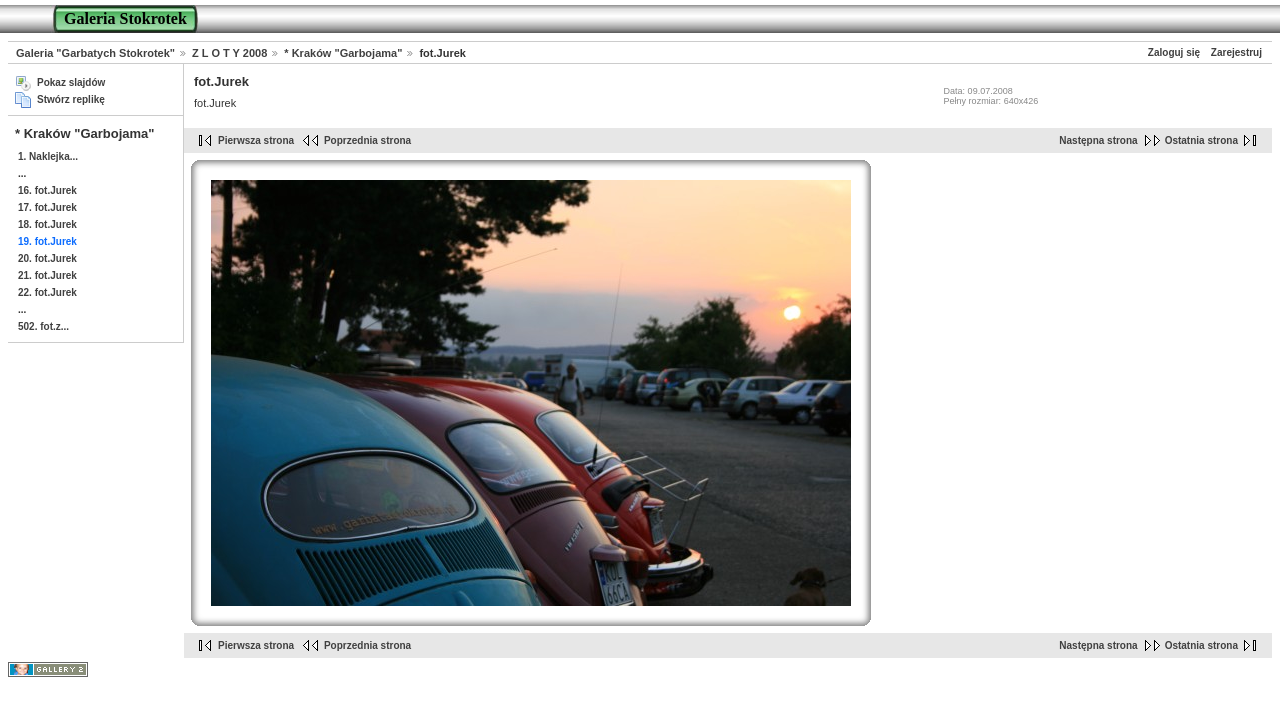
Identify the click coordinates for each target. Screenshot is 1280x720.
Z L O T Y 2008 (229, 53)
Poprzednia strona (367, 140)
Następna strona (1098, 140)
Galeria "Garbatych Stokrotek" (95, 53)
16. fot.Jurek (47, 190)
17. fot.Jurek (47, 207)
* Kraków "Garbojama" (343, 53)
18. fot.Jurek (47, 224)
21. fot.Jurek (47, 275)
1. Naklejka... (48, 156)
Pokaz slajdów (71, 82)
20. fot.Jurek (47, 258)
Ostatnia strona (1201, 140)
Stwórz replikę (71, 99)
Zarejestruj (1236, 52)
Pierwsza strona (256, 140)
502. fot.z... (43, 326)
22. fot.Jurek (47, 292)
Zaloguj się (1174, 52)
